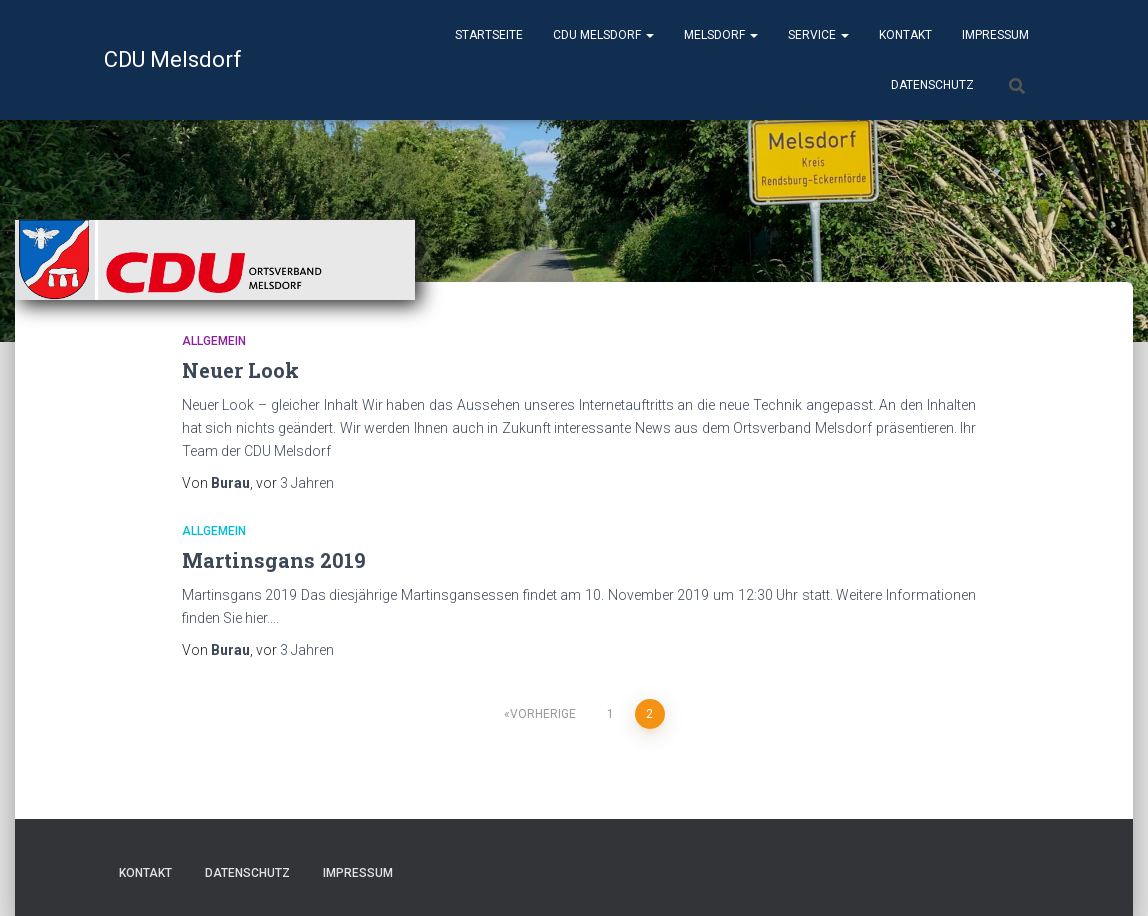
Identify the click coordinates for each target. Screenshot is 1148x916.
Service (818, 35)
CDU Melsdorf (603, 35)
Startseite (489, 35)
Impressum (995, 35)
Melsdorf (721, 35)
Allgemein (214, 341)
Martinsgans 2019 (274, 560)
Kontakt (905, 35)
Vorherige (543, 714)
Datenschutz (932, 85)
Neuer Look (240, 370)
